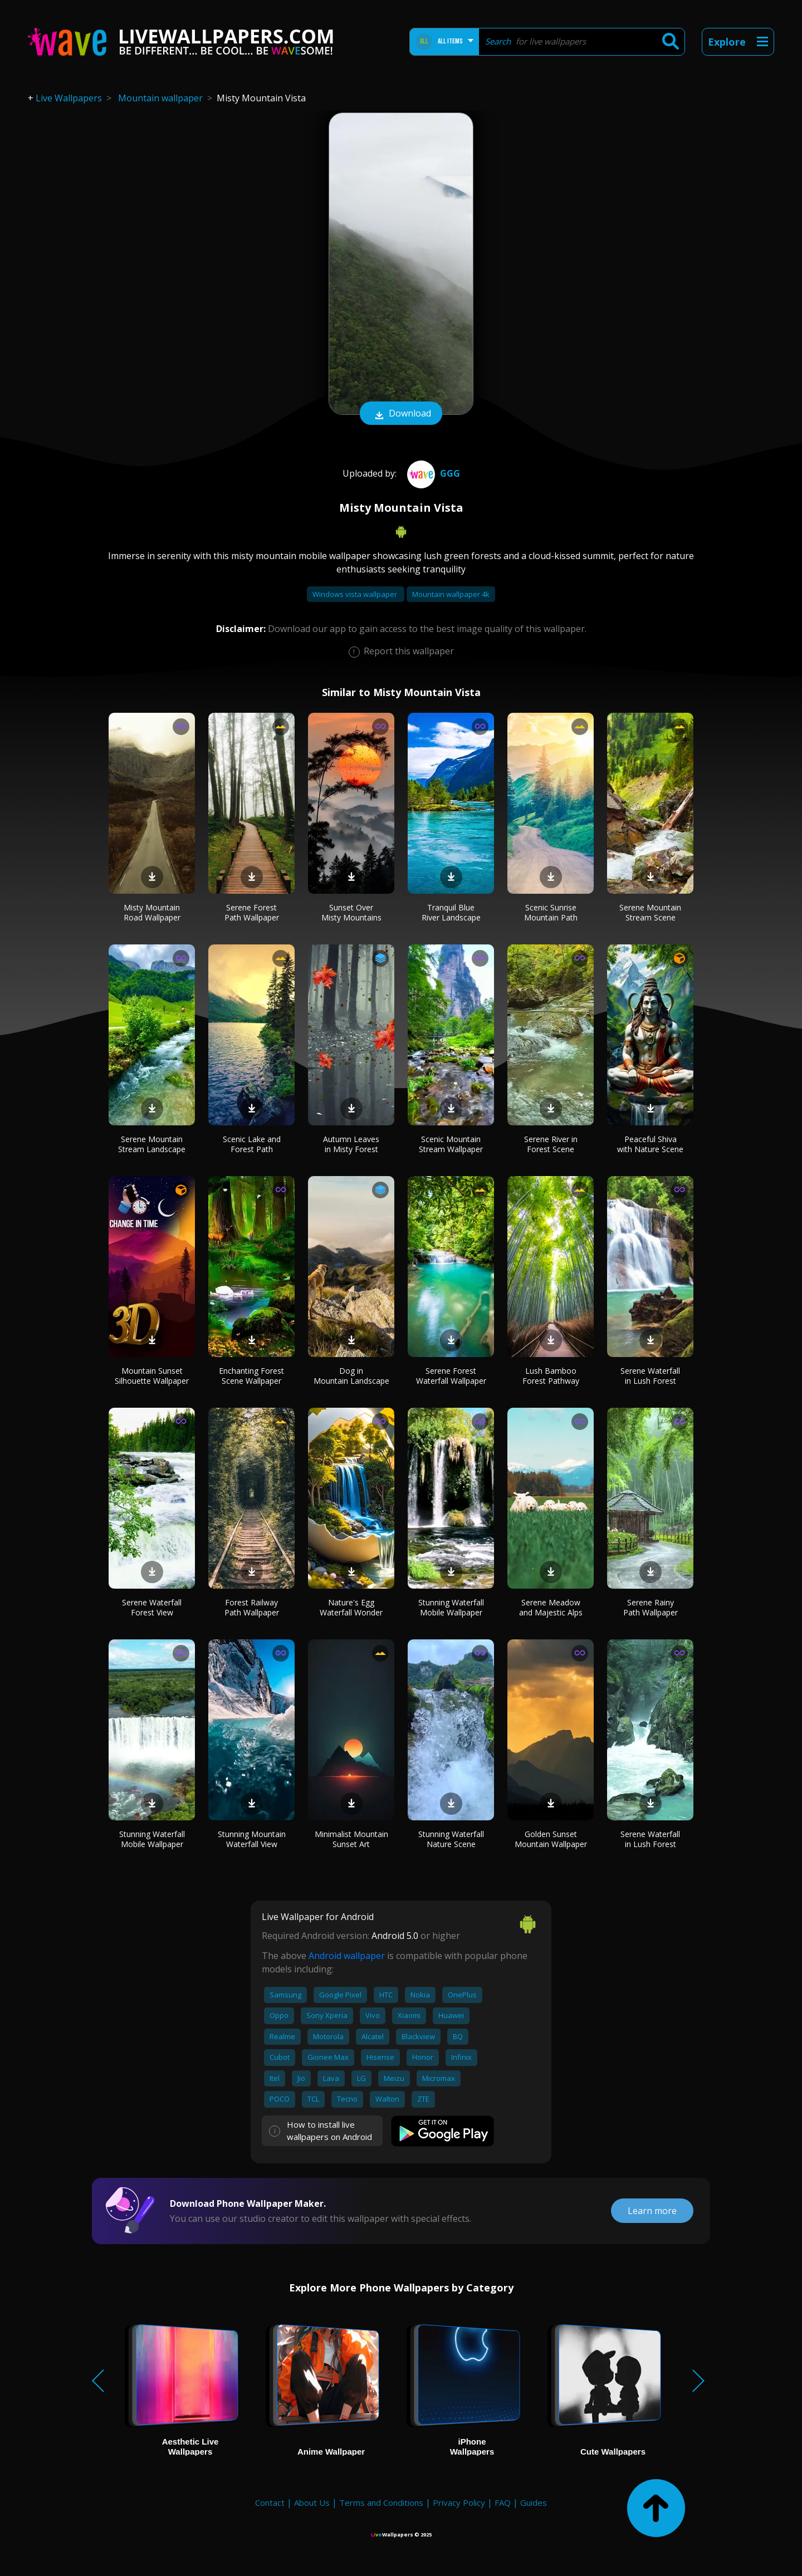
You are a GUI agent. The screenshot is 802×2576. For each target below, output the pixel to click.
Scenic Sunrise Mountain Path (551, 912)
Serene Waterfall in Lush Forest (650, 1375)
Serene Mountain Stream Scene (650, 912)
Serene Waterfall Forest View (152, 1607)
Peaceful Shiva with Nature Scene (650, 1144)
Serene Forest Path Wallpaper (251, 912)
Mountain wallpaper (160, 98)
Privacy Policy (459, 2502)
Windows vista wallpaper (355, 594)
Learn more (652, 2211)
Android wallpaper (347, 1956)
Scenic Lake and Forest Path (252, 1144)
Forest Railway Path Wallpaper (251, 1607)
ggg (432, 473)
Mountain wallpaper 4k (451, 594)
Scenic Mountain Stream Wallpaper (451, 1144)
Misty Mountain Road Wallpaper (152, 912)
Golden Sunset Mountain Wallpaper (551, 1839)
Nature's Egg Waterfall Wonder (351, 1607)
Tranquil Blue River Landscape (451, 912)
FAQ (503, 2502)
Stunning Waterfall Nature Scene (451, 1839)
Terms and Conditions (381, 2502)
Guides (533, 2502)
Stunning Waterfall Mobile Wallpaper (451, 1607)
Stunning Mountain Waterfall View (252, 1839)
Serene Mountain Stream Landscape (151, 1144)
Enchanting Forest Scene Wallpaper (251, 1375)
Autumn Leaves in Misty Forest (351, 1144)
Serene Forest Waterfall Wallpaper (451, 1375)
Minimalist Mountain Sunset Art (351, 1839)
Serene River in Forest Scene (551, 1144)
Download (401, 414)
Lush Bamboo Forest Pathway (550, 1375)
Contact (270, 2502)
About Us (312, 2502)
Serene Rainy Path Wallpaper (650, 1607)
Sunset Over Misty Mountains (351, 912)
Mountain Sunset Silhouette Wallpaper (152, 1375)
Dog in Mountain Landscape (351, 1375)
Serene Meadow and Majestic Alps (551, 1607)
